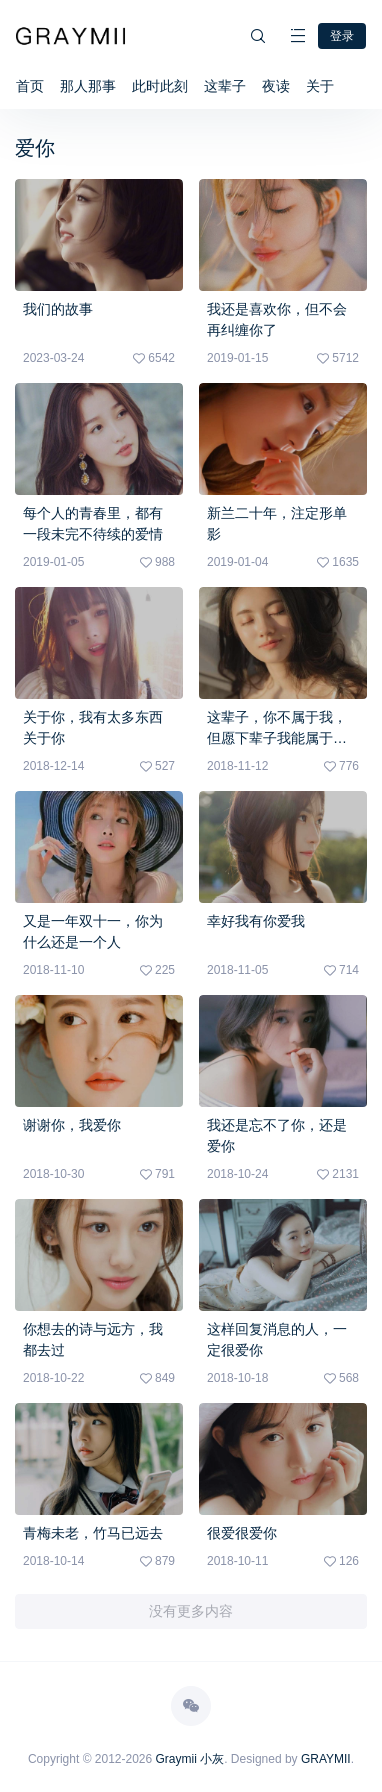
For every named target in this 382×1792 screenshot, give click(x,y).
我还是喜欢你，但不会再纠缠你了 (277, 319)
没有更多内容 (191, 1611)
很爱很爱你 (242, 1533)
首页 (30, 86)
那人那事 (88, 86)
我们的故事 (58, 309)
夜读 (276, 86)
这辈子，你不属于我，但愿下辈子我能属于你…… (277, 729)
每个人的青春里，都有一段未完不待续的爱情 (93, 523)
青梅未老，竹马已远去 (93, 1533)
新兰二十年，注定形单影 (277, 523)
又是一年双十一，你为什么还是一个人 (93, 931)
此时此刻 (160, 86)
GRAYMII (326, 1759)
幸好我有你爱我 (256, 921)
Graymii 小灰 (190, 1759)
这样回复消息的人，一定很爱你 (277, 1339)
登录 (342, 36)
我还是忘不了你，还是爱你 (277, 1135)
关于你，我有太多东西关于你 (93, 727)
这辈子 (225, 86)
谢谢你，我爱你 (72, 1125)
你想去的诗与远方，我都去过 (93, 1339)
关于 (320, 86)
